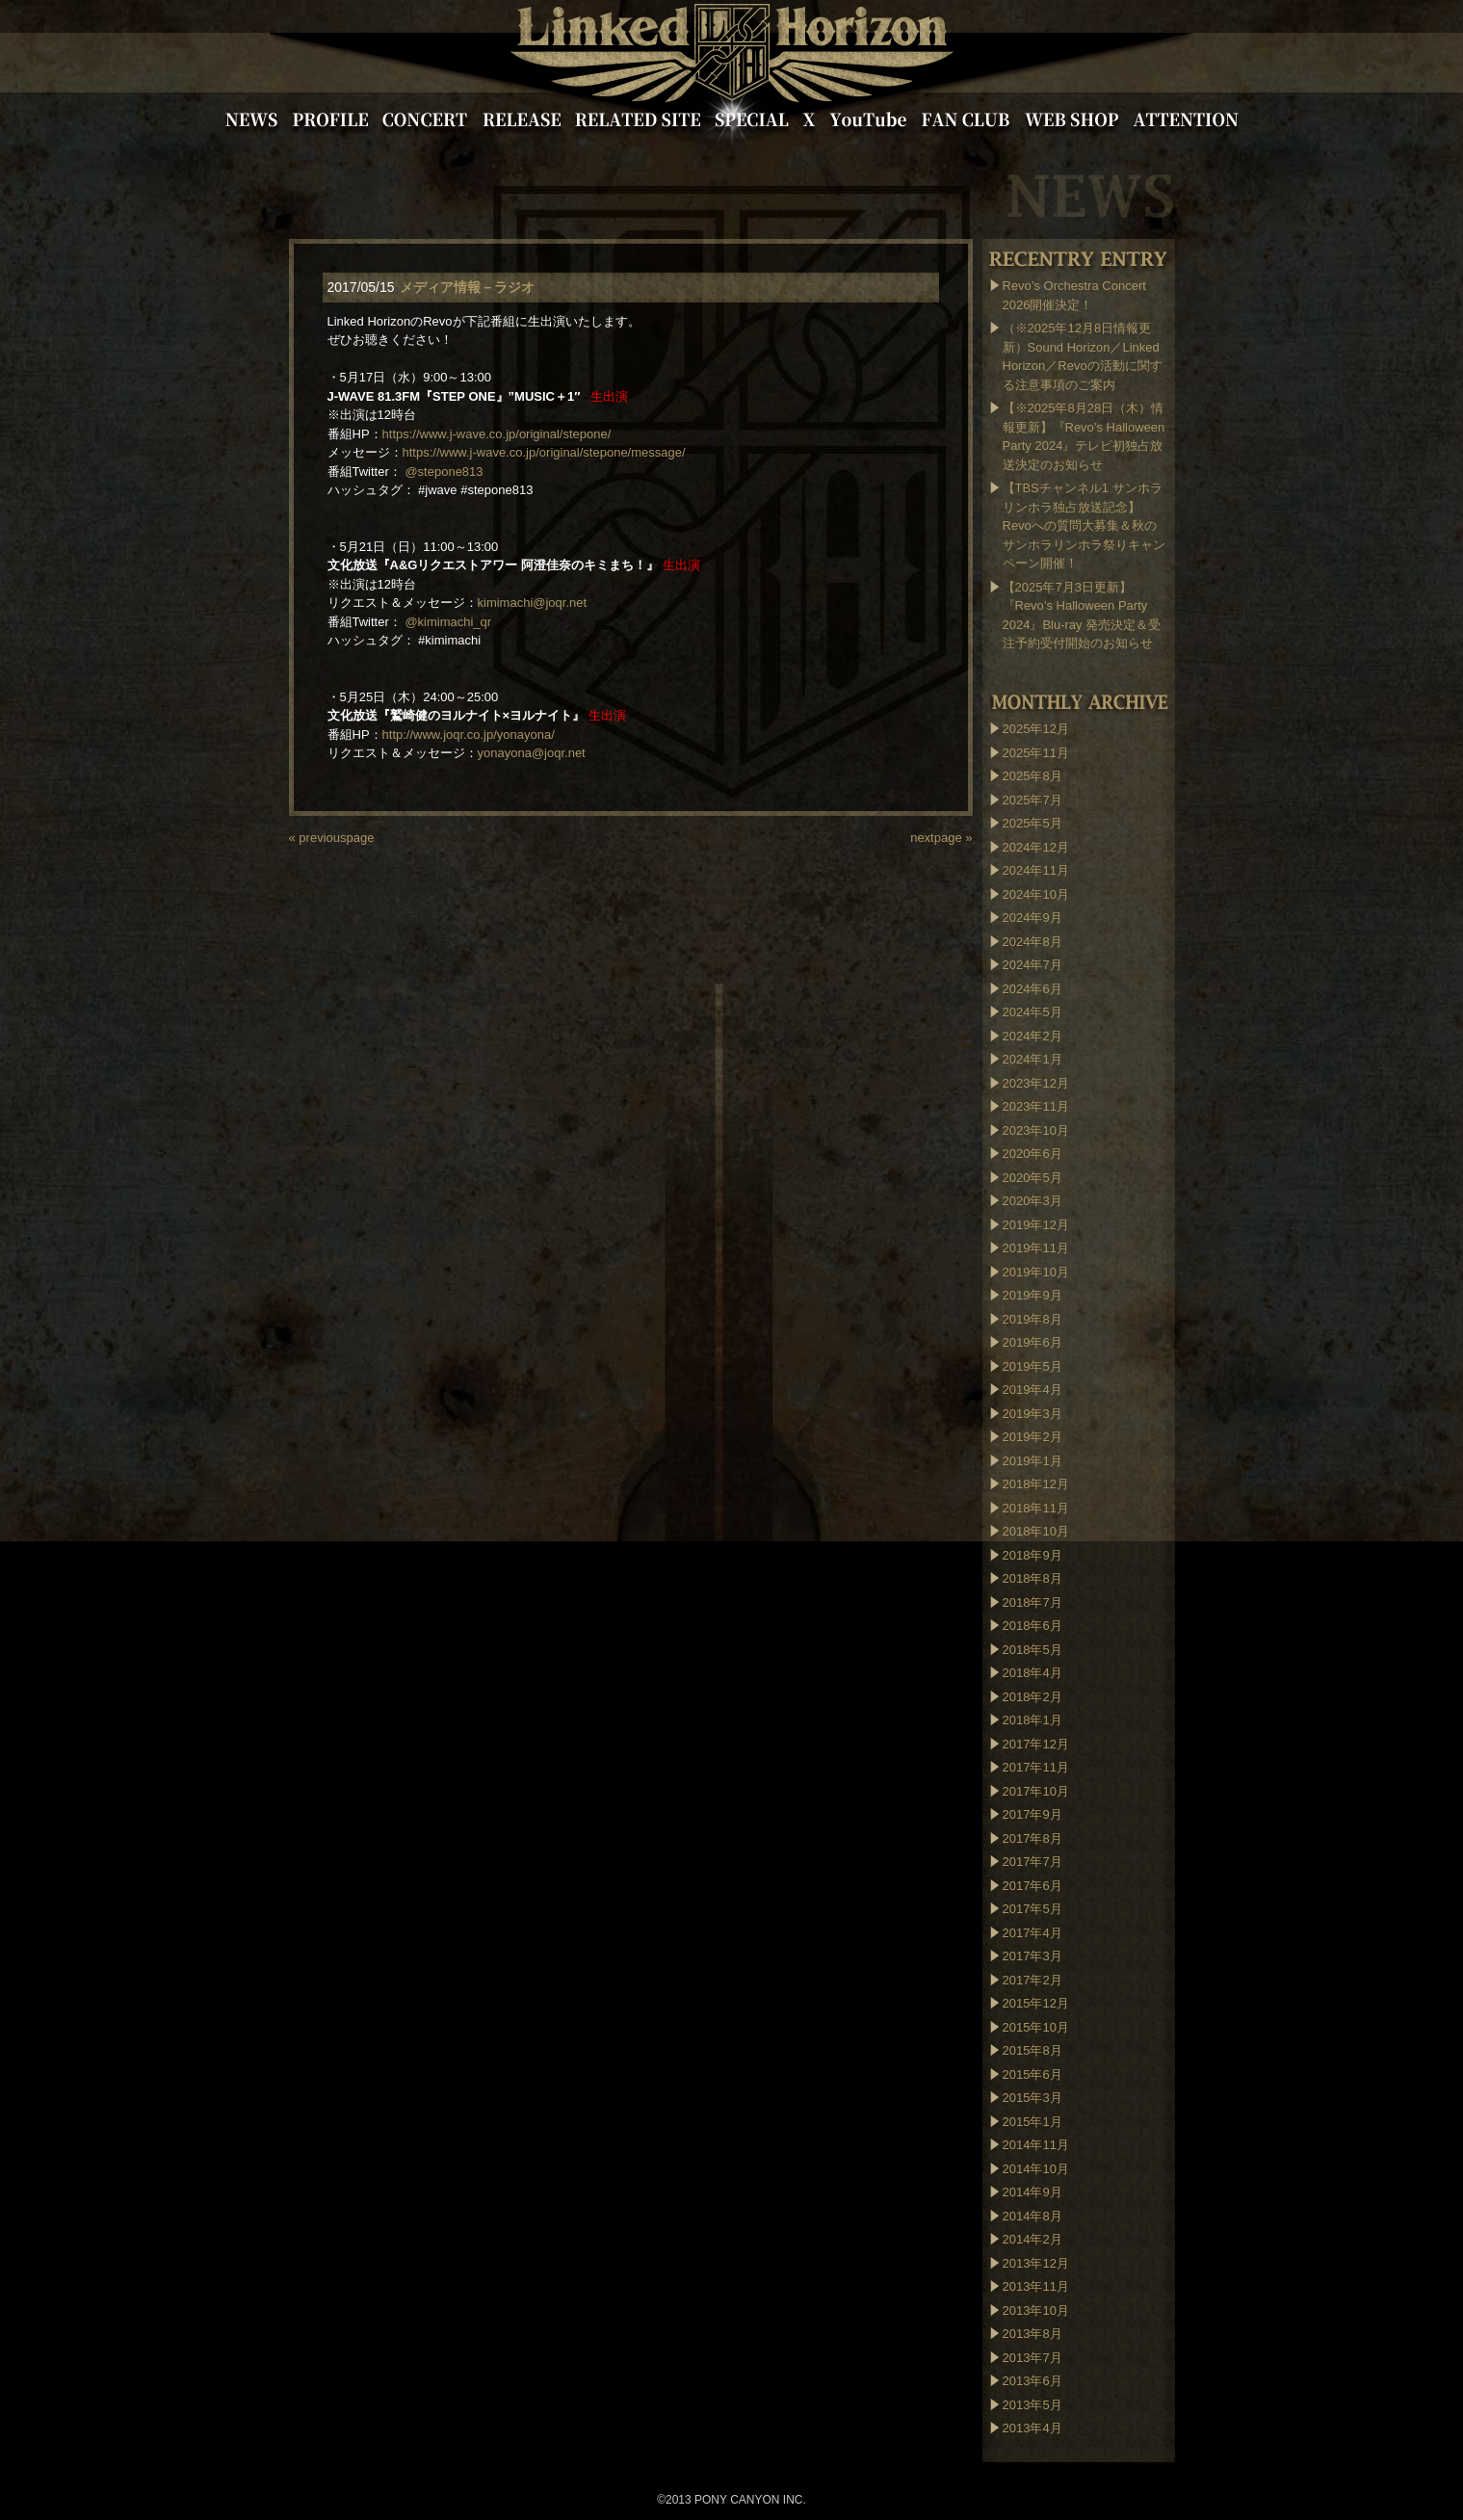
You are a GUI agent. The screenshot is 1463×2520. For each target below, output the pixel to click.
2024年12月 (1036, 847)
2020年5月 (1032, 1177)
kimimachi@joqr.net (533, 602)
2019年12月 (1036, 1225)
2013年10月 (1036, 2310)
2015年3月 (1032, 2097)
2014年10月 (1036, 2169)
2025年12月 (1036, 729)
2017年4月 (1032, 1933)
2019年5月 (1032, 1366)
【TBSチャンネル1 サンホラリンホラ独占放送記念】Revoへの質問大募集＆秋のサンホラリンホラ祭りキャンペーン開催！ (1084, 525)
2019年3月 (1032, 1413)
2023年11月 (1036, 1106)
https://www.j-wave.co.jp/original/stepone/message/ (544, 452)
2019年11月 (1036, 1248)
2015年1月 (1032, 2121)
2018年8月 (1032, 1578)
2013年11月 (1036, 2286)
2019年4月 (1032, 1389)
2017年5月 (1032, 1909)
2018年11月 (1036, 1508)
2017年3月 (1032, 1956)
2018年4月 (1032, 1673)
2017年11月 (1036, 1767)
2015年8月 (1032, 2050)
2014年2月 (1032, 2239)
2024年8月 (1032, 941)
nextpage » (941, 837)
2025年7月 (1032, 800)
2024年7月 (1032, 965)
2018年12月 (1036, 1484)
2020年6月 (1032, 1153)
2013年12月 (1036, 2263)
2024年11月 (1036, 870)
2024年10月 (1036, 894)
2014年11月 (1036, 2145)
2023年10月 (1036, 1130)
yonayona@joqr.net (532, 753)
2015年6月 (1032, 2074)
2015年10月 (1036, 2027)
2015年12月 (1036, 2003)
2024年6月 (1032, 989)
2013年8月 (1032, 2333)
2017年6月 (1032, 1885)
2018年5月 (1032, 1649)
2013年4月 (1032, 2428)
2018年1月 (1032, 1720)
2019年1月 (1032, 1461)
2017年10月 (1036, 1791)
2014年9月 (1032, 2192)
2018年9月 (1032, 1555)
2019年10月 (1036, 1272)
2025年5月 (1032, 823)
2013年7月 (1032, 2357)
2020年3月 (1032, 1201)
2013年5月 (1032, 2405)
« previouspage (332, 837)
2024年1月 (1032, 1059)
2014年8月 (1032, 2216)
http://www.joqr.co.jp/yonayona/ (468, 734)
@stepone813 (444, 471)
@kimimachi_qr (448, 622)
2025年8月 (1032, 776)
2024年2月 (1032, 1036)
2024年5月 (1032, 1012)
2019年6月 (1032, 1342)
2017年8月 (1032, 1838)
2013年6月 (1032, 2381)
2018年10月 (1036, 1531)
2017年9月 (1032, 1814)
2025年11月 (1036, 753)
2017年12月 (1036, 1744)
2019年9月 (1032, 1295)
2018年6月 (1032, 1625)
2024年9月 (1032, 917)
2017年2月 (1032, 1980)
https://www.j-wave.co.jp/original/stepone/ (497, 434)
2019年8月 (1032, 1319)
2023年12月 (1036, 1083)
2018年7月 (1032, 1602)
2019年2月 (1032, 1437)
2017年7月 (1032, 1861)
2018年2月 (1032, 1697)
